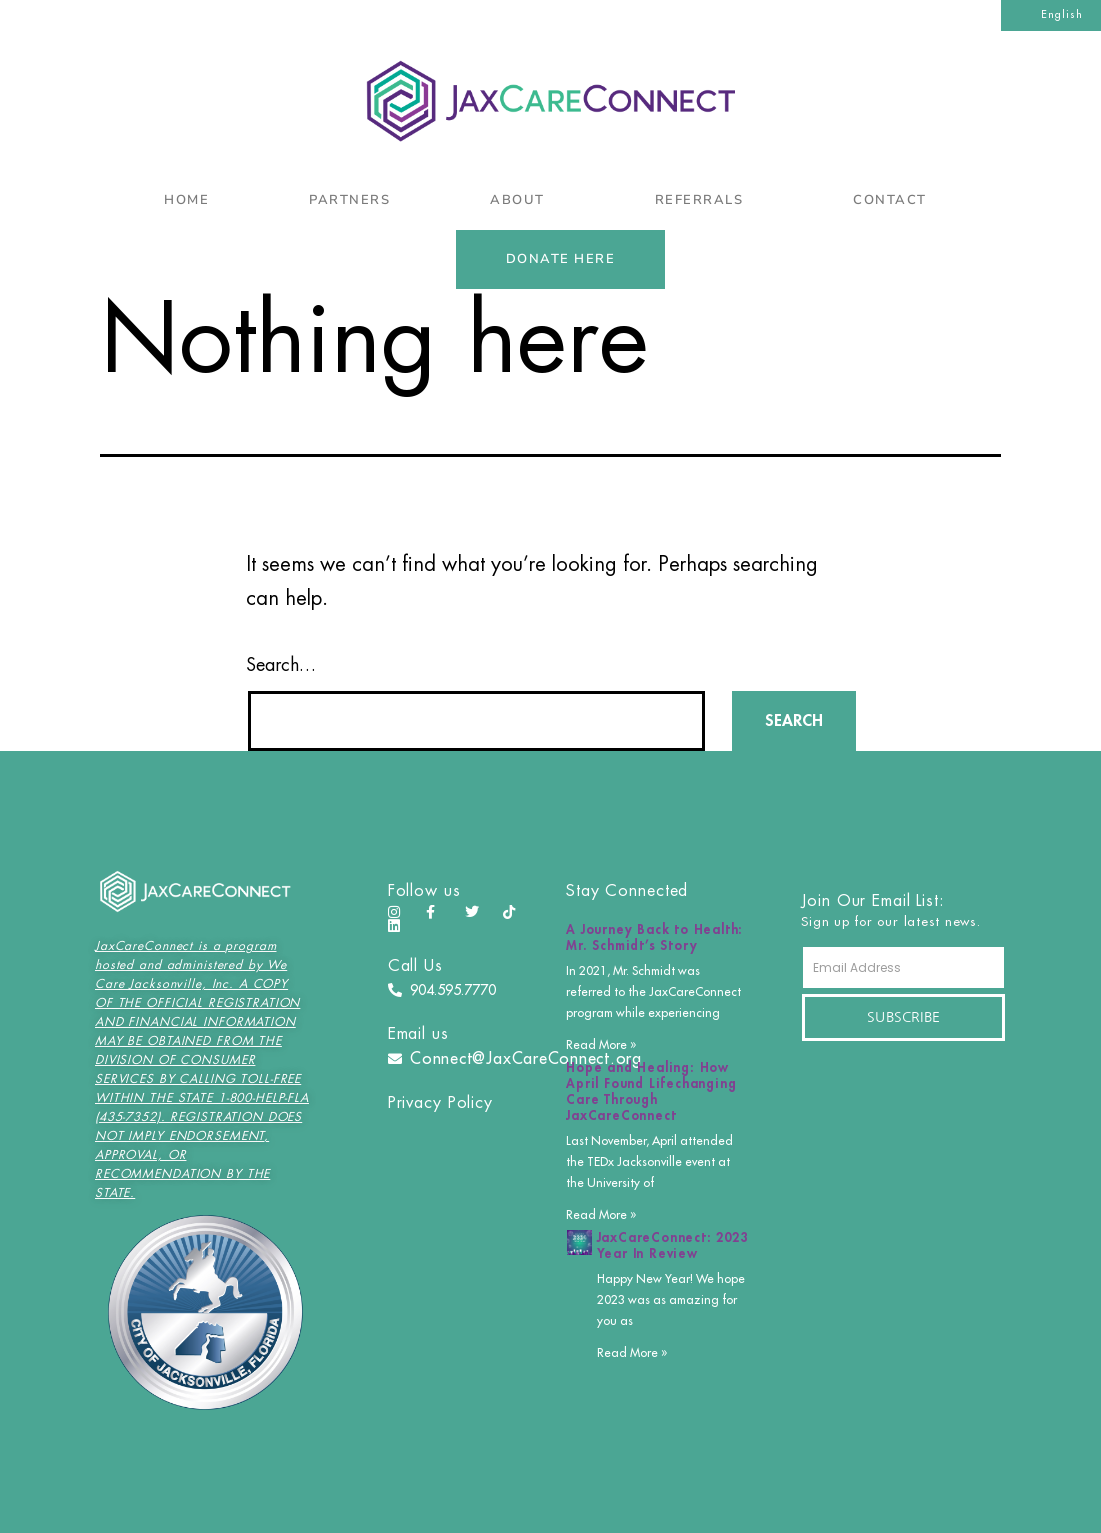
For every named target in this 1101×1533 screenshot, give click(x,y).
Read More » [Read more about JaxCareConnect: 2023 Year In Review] (632, 1353)
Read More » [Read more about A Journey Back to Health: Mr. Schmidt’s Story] (601, 1045)
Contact (895, 200)
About (522, 200)
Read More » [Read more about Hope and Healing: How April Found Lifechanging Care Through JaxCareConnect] (601, 1215)
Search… (281, 665)
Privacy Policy (440, 1103)
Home (186, 200)
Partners (349, 200)
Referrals (704, 200)
